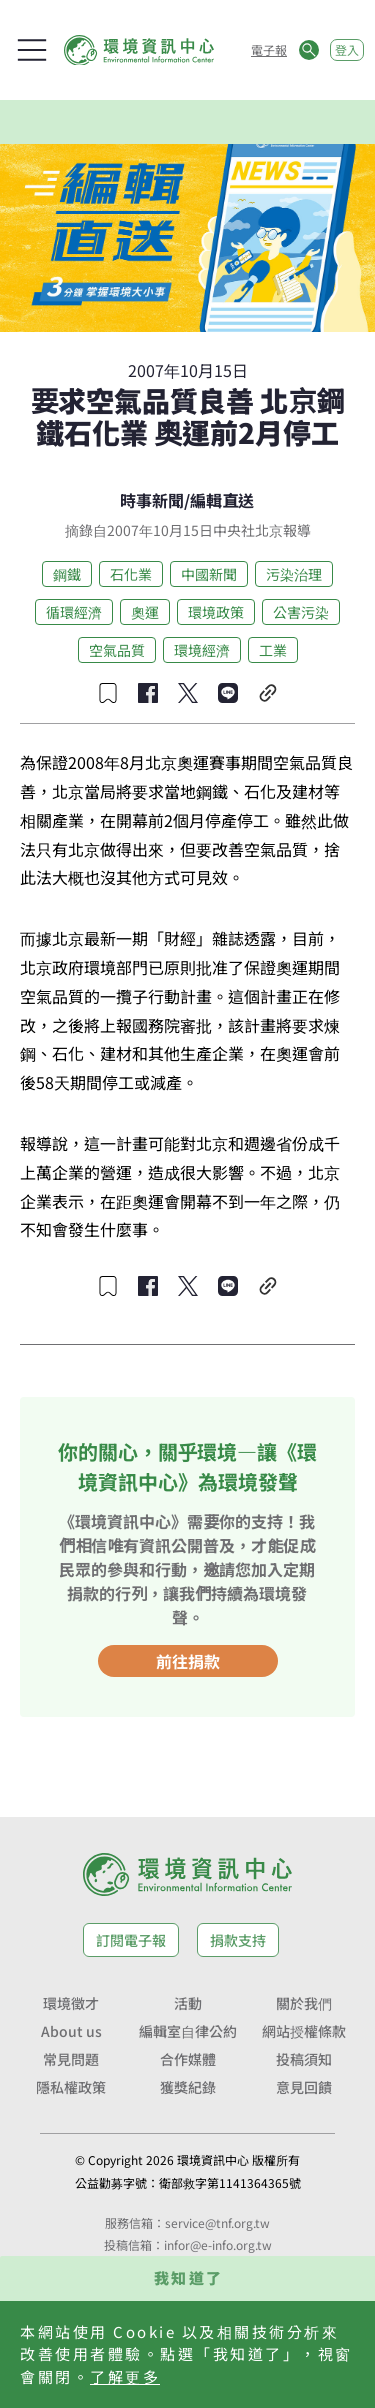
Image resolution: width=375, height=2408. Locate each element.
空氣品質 (117, 650)
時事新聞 (152, 500)
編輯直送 (222, 500)
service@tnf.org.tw (217, 2222)
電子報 (269, 49)
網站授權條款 (304, 2031)
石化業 (131, 574)
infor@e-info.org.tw (218, 2244)
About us (71, 2031)
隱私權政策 (71, 2087)
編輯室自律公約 (188, 2031)
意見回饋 (304, 2087)
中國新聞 (209, 574)
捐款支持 (238, 1940)
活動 (188, 2003)
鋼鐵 (67, 574)
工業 (273, 650)
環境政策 (216, 612)
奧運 (145, 612)
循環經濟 (74, 612)
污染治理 (294, 574)
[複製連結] (268, 693)
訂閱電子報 (131, 1940)
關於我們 (304, 2003)
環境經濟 (202, 650)
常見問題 (71, 2059)
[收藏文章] (108, 693)
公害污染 (301, 612)
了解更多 (125, 2376)
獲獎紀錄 (188, 2087)
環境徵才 (71, 2003)
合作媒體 (188, 2059)
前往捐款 (188, 1661)
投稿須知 (304, 2059)
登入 (347, 49)
